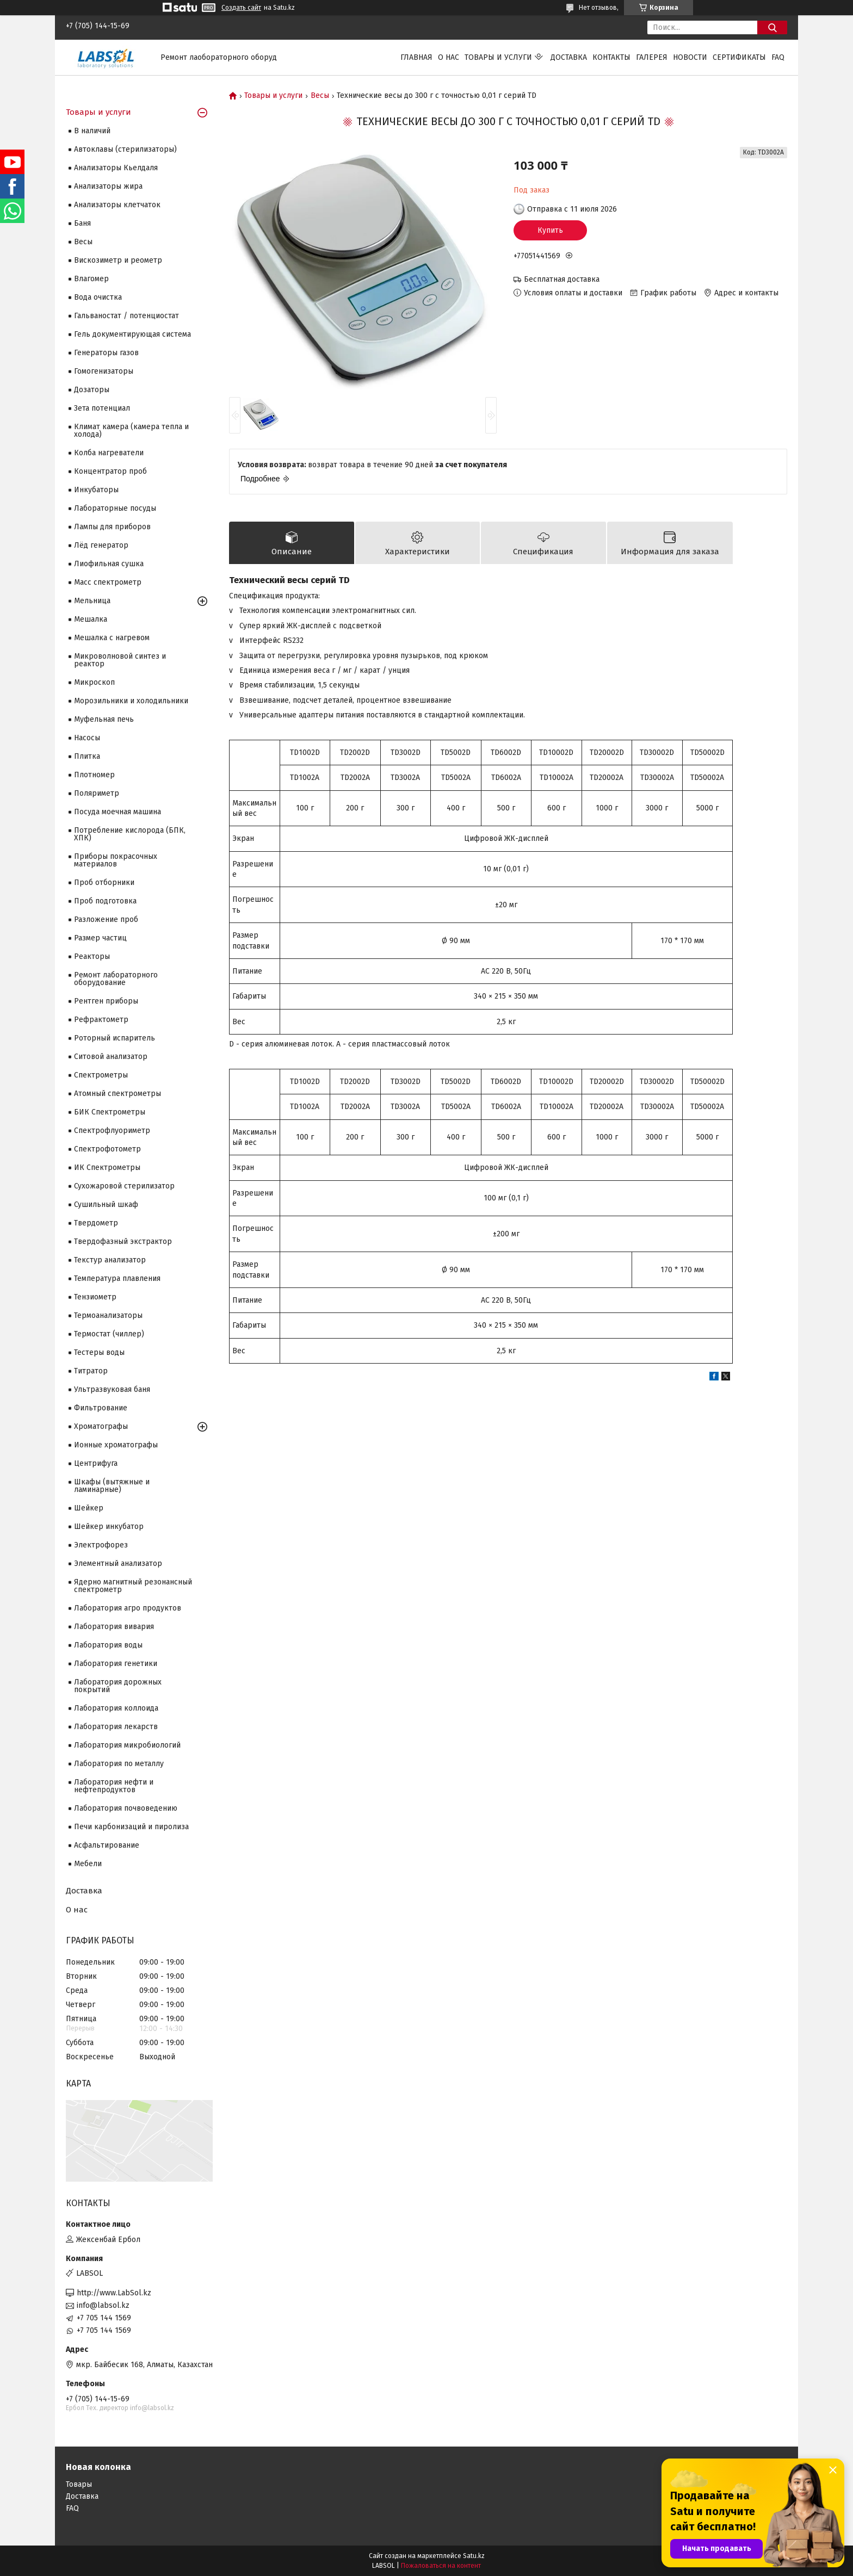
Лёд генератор (101, 545)
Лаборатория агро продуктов (127, 1608)
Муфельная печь (104, 719)
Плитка (87, 756)
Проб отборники (104, 882)
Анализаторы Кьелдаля (116, 167)
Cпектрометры (101, 1075)
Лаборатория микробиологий (127, 1745)
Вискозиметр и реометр (118, 260)
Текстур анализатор (110, 1260)
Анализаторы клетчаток (117, 204)
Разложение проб (106, 919)
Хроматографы (101, 1426)
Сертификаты (739, 57)
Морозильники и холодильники (131, 700)
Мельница (92, 600)
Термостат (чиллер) (109, 1334)
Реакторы (92, 956)
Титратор (91, 1371)
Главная (416, 57)
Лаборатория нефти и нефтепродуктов (113, 1786)
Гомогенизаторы (103, 371)
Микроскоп (94, 682)
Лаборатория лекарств (116, 1726)
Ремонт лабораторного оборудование (116, 978)
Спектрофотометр (107, 1149)
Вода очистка (98, 297)
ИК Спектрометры (107, 1167)
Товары (79, 2484)
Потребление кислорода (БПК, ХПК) (130, 834)
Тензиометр (95, 1297)
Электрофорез (101, 1545)
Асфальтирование (106, 1845)
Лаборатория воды (108, 1645)
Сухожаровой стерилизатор (124, 1186)
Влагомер (91, 278)
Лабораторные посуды (115, 508)
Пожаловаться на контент (441, 2565)
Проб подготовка (105, 901)
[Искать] (772, 27)
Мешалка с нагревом (112, 637)
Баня (82, 223)
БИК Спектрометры (109, 1112)
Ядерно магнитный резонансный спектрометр (133, 1585)
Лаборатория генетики (115, 1663)
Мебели (88, 1863)
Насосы (87, 737)
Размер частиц (100, 938)
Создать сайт (241, 7)
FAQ (777, 57)
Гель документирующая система (132, 334)
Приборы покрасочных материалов (115, 860)
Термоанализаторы (108, 1315)
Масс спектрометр (107, 582)
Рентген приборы (106, 1001)
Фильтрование (100, 1408)
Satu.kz (474, 2556)
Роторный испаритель (114, 1038)
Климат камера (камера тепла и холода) (131, 430)
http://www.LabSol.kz (114, 2293)
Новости (690, 57)
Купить (550, 230)
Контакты (611, 57)
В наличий (92, 130)
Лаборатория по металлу (119, 1763)
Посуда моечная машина (117, 811)
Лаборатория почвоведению (125, 1808)
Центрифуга (96, 1463)
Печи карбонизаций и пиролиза (131, 1826)
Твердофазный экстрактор (123, 1241)
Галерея (651, 57)
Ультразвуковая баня (112, 1389)
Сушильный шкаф (106, 1204)
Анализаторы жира (108, 186)
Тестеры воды (99, 1352)
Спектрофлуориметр (112, 1130)
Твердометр (96, 1223)
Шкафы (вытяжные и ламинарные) (112, 1485)
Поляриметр (96, 793)
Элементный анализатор (118, 1563)
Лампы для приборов (112, 526)
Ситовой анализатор (110, 1056)
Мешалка (90, 619)
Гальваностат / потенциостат (126, 315)
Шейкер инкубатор (109, 1526)
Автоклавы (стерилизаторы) (125, 149)
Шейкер (88, 1508)
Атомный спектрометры (117, 1093)
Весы (320, 96)
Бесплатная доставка (561, 279)
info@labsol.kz (103, 2305)
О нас (448, 57)
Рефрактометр (101, 1019)
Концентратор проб (110, 471)
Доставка (569, 57)
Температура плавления (117, 1278)
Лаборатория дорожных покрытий (118, 1685)
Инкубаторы (96, 489)
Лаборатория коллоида (116, 1708)
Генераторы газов (106, 352)
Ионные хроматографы (116, 1445)
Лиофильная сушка (109, 563)
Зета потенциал (102, 408)
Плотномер (94, 774)
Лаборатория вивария (114, 1626)
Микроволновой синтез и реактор (120, 660)
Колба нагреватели (109, 452)
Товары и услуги (498, 57)
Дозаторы (91, 389)
